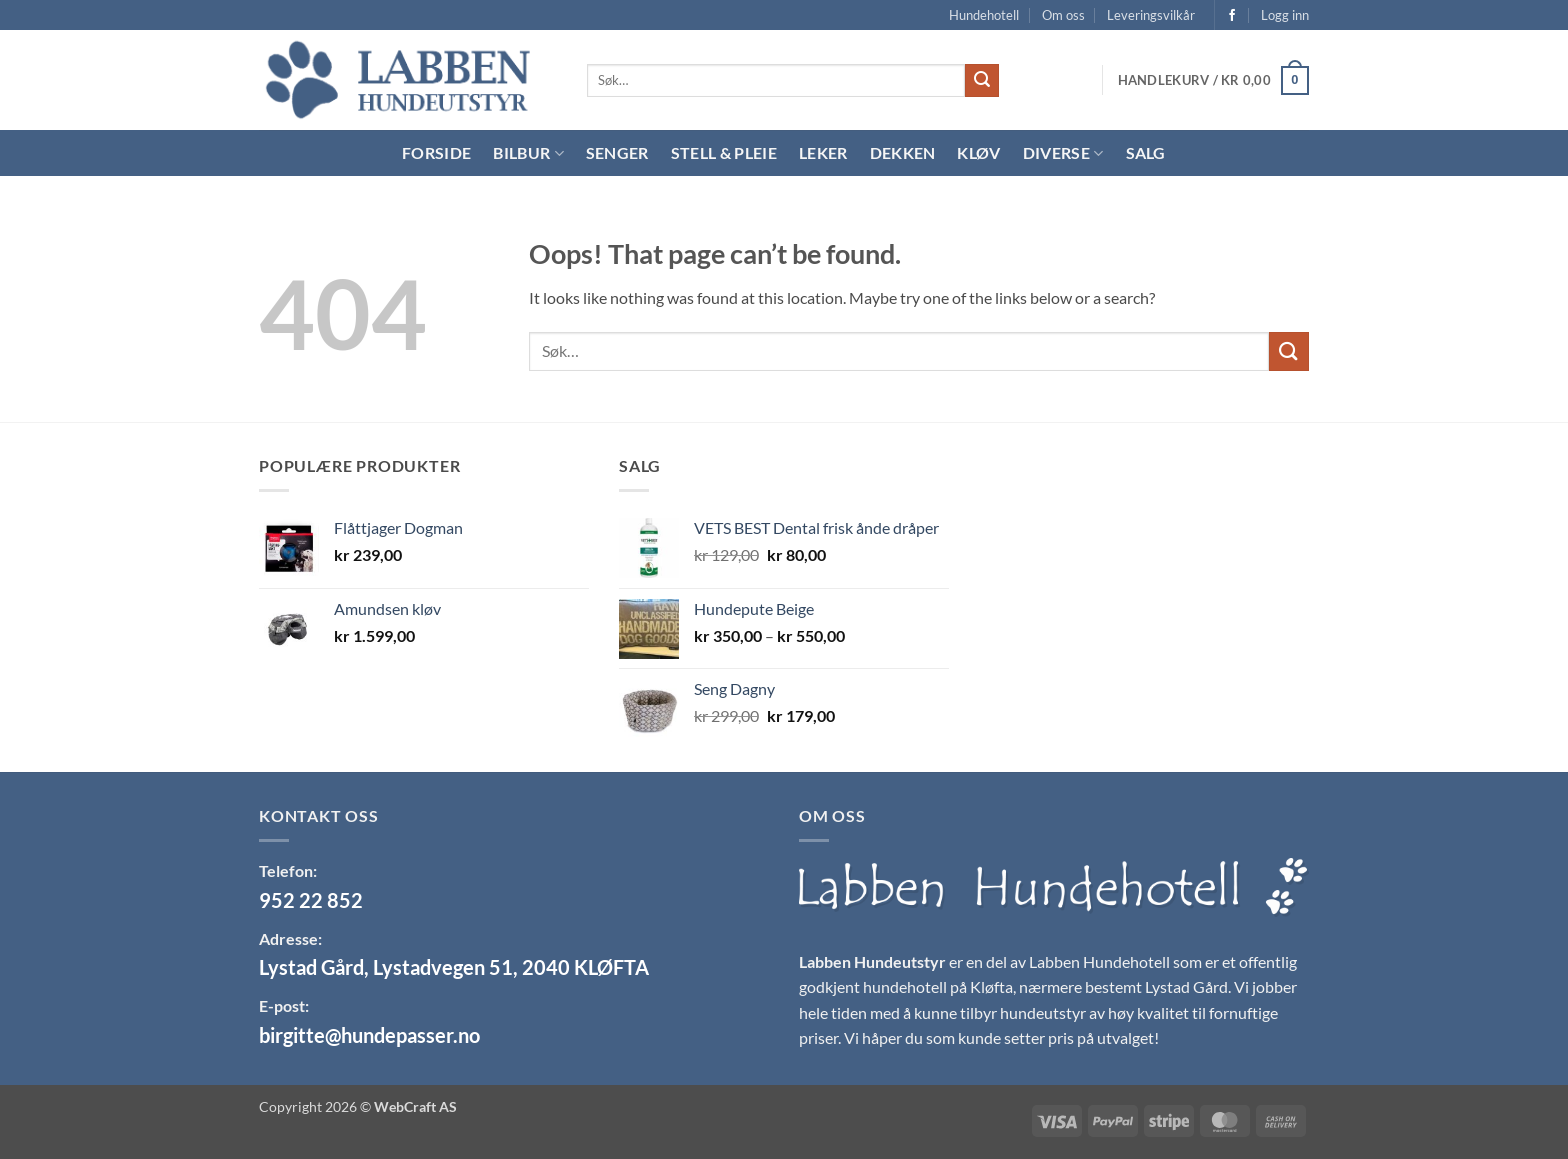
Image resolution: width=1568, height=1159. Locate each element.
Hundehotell (984, 15)
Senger (617, 152)
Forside (436, 152)
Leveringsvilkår (1151, 15)
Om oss (1063, 15)
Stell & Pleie (724, 152)
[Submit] (982, 81)
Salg (1146, 152)
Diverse (1063, 153)
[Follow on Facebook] (1232, 16)
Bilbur (528, 153)
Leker (823, 152)
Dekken (903, 152)
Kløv (978, 152)
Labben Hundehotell (1099, 961)
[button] (1285, 15)
